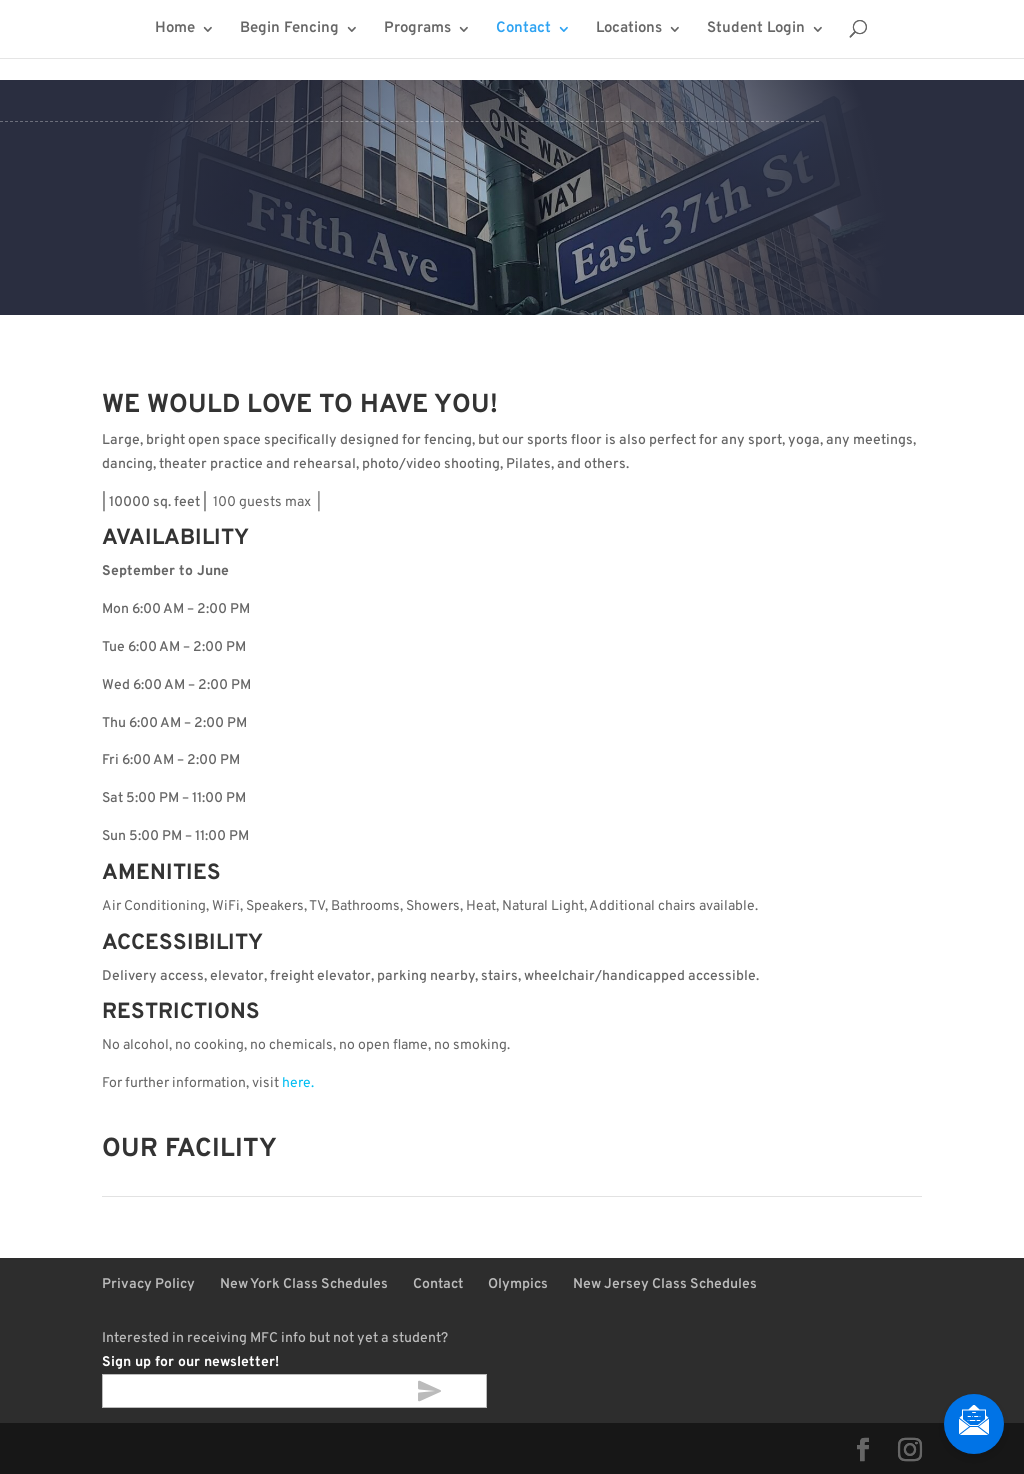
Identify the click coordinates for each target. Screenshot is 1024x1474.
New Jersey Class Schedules (665, 1284)
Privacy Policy (148, 1284)
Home (175, 30)
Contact (523, 30)
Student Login (756, 30)
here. (298, 1083)
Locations (629, 30)
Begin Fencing (289, 30)
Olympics (518, 1284)
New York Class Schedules (304, 1284)
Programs (417, 30)
